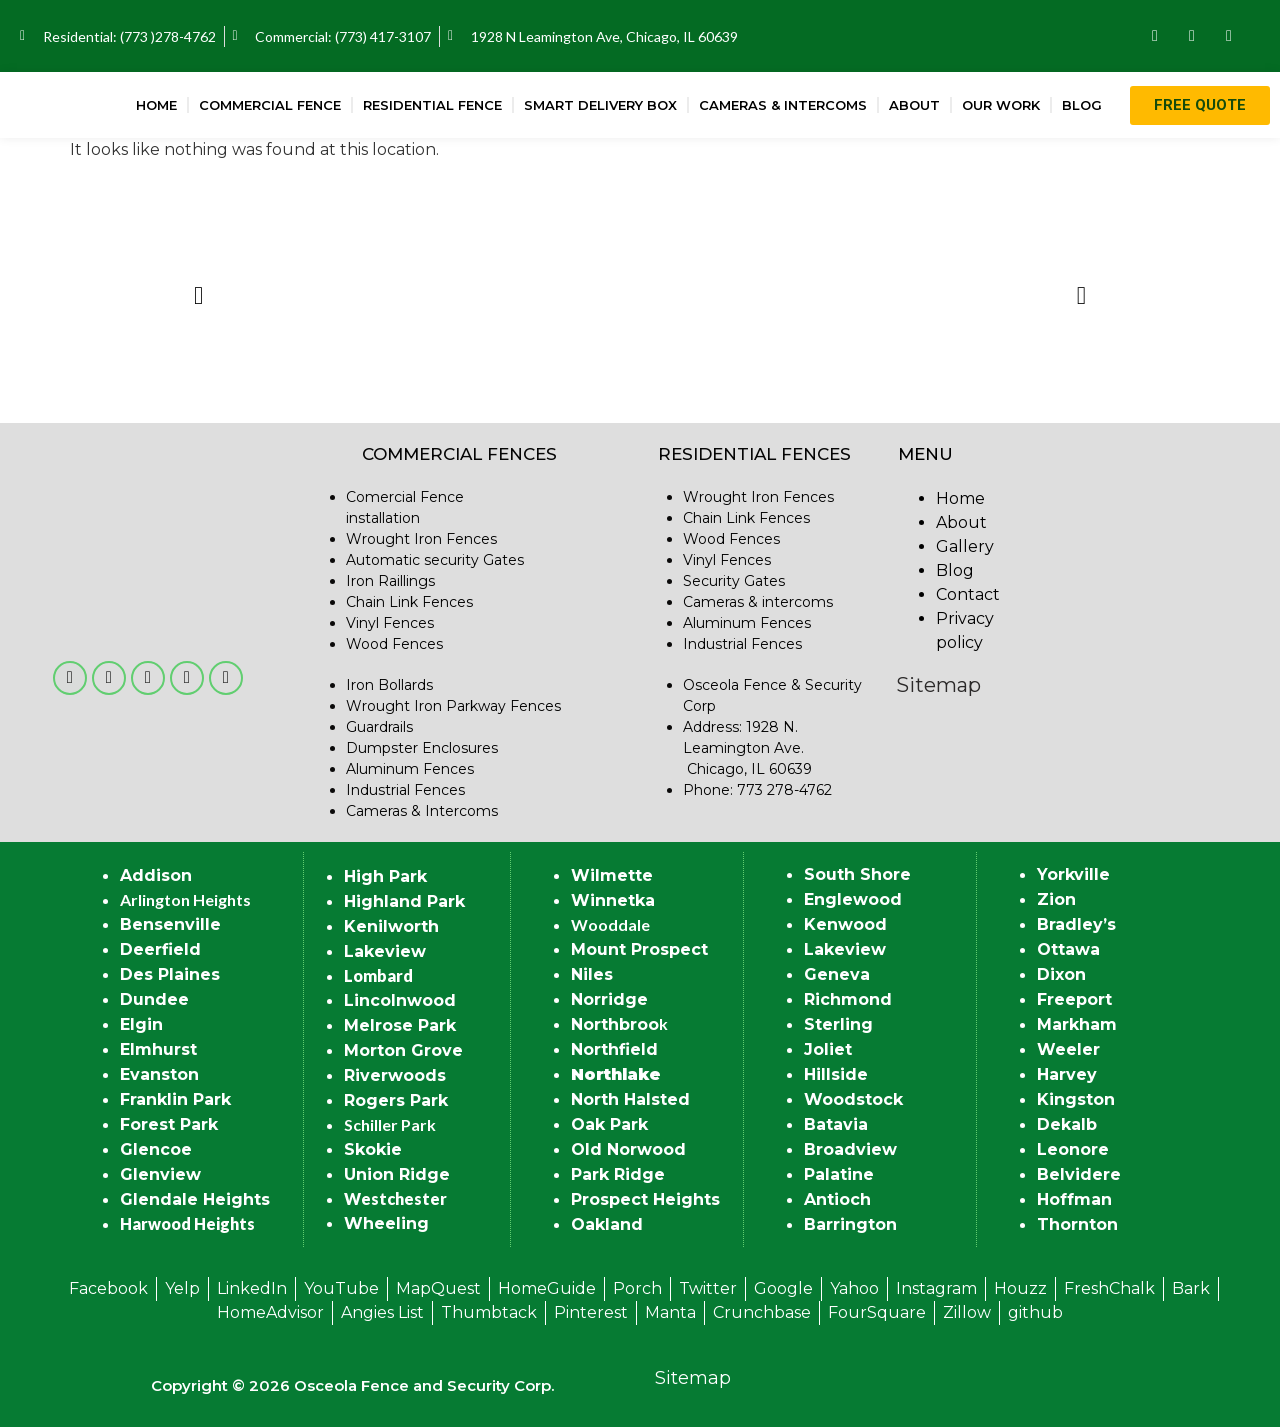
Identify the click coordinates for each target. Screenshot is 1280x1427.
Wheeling (386, 1223)
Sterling (838, 1024)
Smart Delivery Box (600, 105)
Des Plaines (170, 974)
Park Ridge (618, 1174)
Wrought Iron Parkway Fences (453, 706)
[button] (198, 294)
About (914, 105)
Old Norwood (628, 1149)
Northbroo (615, 1024)
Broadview (850, 1149)
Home (156, 105)
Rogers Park (396, 1100)
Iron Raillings (390, 581)
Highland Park (404, 901)
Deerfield (160, 949)
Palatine (839, 1174)
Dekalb (1067, 1124)
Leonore (1073, 1149)
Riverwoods (395, 1075)
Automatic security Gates (435, 560)
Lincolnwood (400, 1000)
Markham (1077, 1024)
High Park (385, 876)
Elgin (141, 1024)
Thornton (1077, 1224)
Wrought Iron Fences (421, 539)
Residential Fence (432, 105)
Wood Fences (394, 644)
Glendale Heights (195, 1199)
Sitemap (938, 685)
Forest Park (169, 1124)
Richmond (848, 999)
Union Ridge (397, 1174)
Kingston (1076, 1099)
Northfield (614, 1049)
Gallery (965, 546)
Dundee (154, 999)
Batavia (836, 1124)
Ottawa (1068, 949)
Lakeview (385, 951)
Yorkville (1073, 874)
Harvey (1067, 1074)
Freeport (1074, 999)
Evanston (159, 1074)
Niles (592, 974)
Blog (1082, 105)
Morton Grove (403, 1050)
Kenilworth (391, 926)
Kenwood (845, 924)
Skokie (373, 1149)
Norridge (609, 999)
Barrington (850, 1224)
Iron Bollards (389, 685)
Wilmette (612, 875)
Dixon (1061, 974)
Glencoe (156, 1149)
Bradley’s (1076, 924)
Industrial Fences (405, 790)
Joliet (828, 1049)
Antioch (837, 1199)
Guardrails (379, 727)
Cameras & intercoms (758, 602)
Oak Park (609, 1124)
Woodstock (853, 1099)
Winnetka (613, 900)
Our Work (1001, 105)
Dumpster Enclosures (422, 748)
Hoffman (1074, 1199)
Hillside (836, 1074)
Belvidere (1079, 1174)
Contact (968, 594)
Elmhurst (158, 1049)
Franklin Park (175, 1099)
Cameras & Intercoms (783, 105)
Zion (1056, 899)
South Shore (857, 874)
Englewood (853, 899)
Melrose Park (400, 1025)
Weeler (1068, 1049)
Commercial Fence (270, 105)
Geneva (837, 974)
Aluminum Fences (410, 769)
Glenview (160, 1174)
